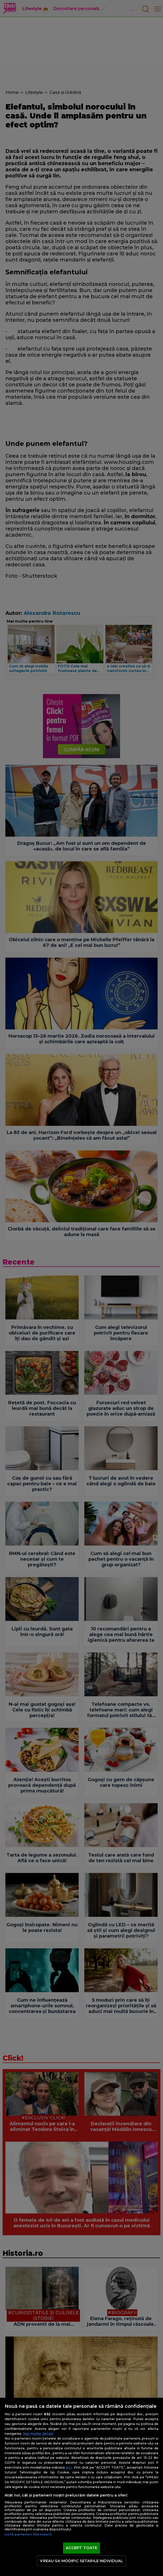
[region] (81, 2487)
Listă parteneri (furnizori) (28, 2534)
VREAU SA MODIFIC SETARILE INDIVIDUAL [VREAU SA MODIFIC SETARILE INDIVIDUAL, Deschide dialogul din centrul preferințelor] (81, 2561)
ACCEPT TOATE (81, 2547)
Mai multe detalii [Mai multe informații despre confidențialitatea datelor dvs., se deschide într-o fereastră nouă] (38, 2433)
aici (69, 2467)
